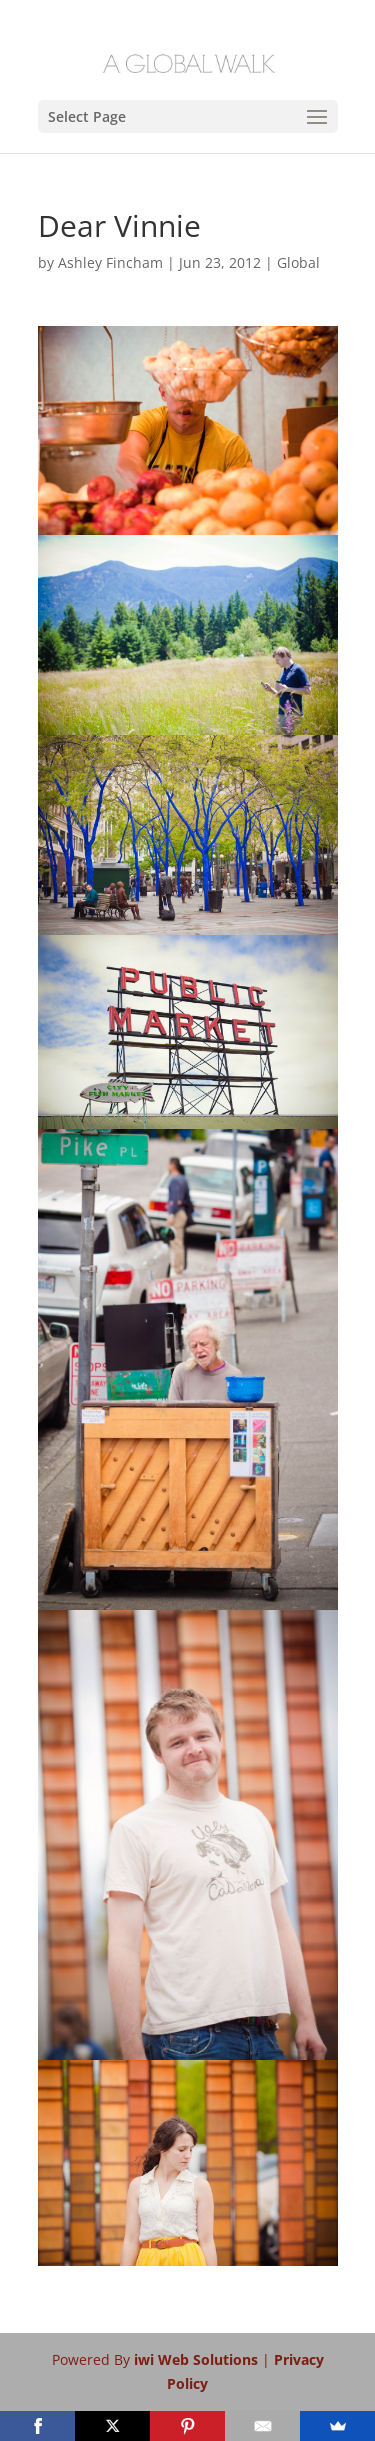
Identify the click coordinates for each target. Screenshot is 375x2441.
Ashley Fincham (110, 262)
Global (298, 262)
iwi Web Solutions (198, 2359)
